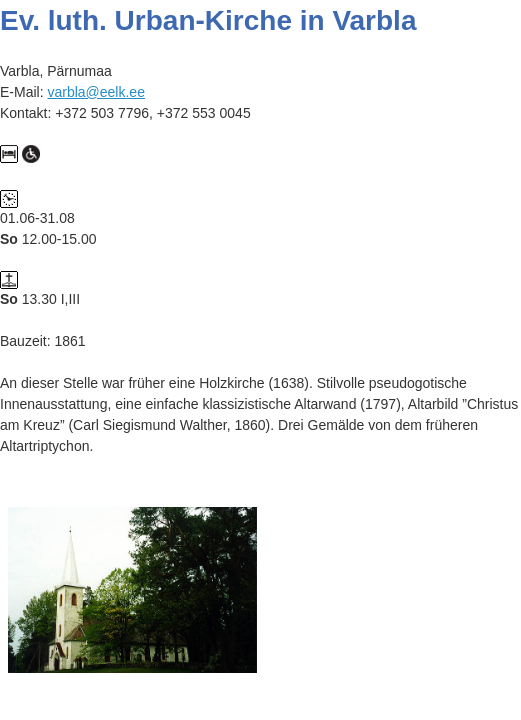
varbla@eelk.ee (96, 92)
